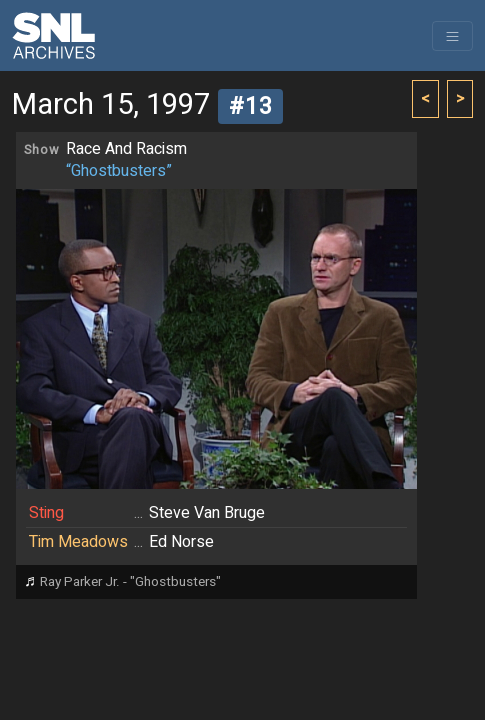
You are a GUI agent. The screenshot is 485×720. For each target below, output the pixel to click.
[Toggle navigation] (452, 36)
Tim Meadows (78, 542)
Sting (46, 513)
